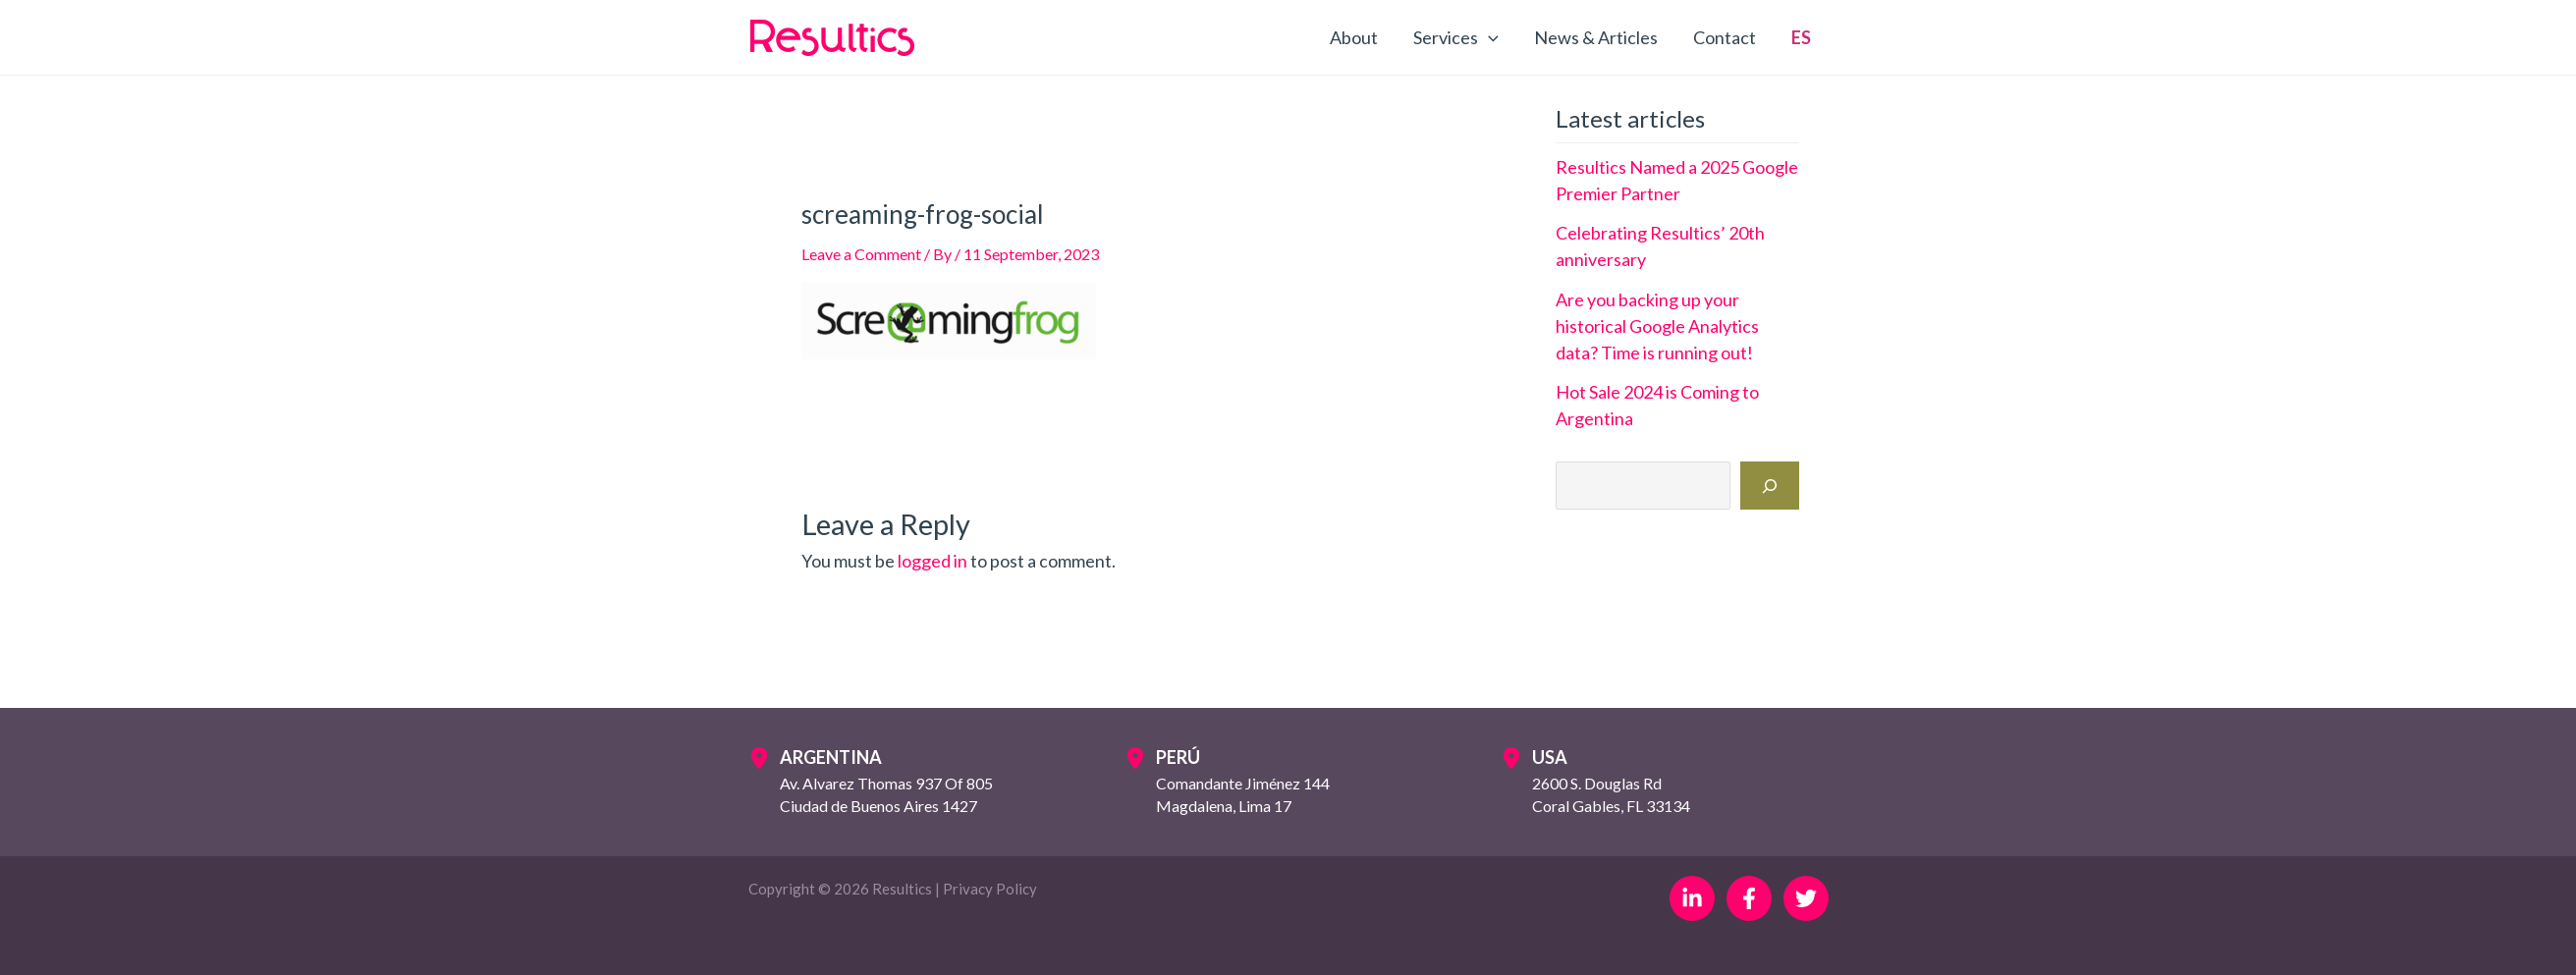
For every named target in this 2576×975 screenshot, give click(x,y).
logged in (932, 560)
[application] (1488, 37)
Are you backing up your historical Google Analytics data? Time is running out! (1657, 326)
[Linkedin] (1692, 898)
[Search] (1769, 485)
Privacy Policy (990, 888)
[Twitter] (1806, 898)
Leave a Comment (861, 253)
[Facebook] (1749, 898)
